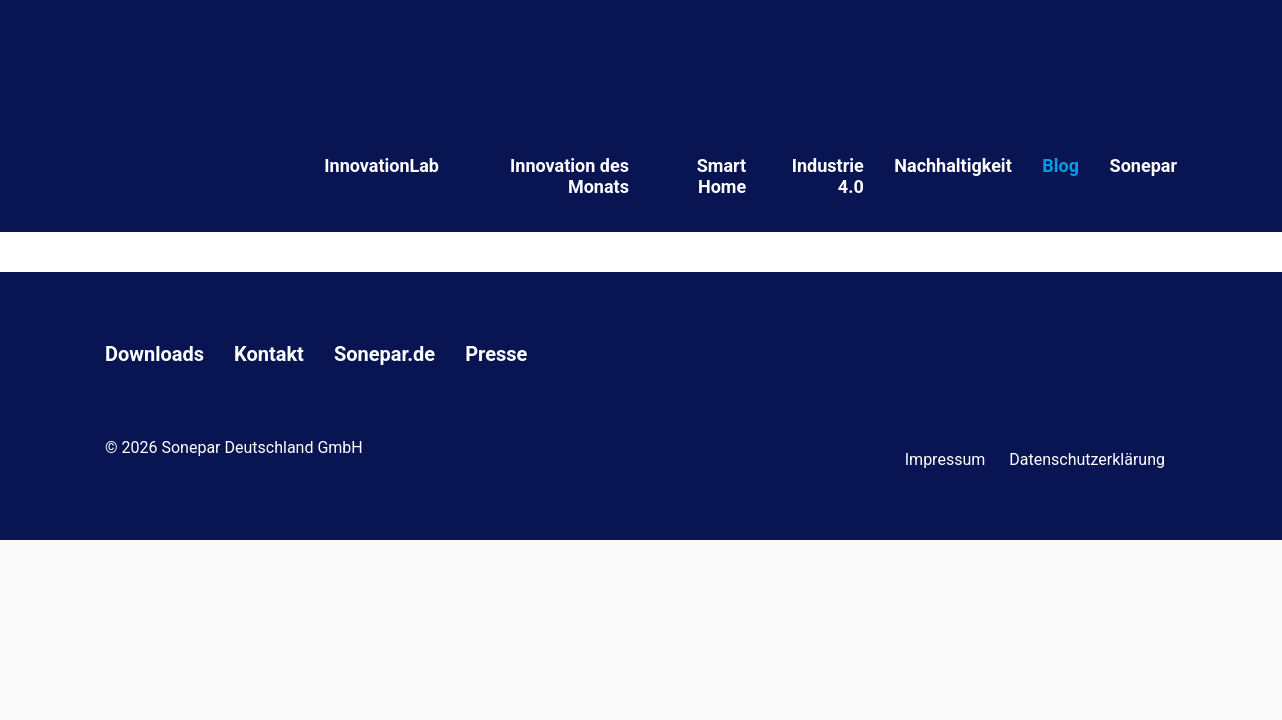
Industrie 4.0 (828, 176)
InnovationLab (381, 165)
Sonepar (1143, 165)
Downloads (154, 354)
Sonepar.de (384, 354)
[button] (44, 676)
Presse (496, 354)
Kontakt (269, 354)
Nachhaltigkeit (952, 165)
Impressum (945, 459)
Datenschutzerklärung (1087, 459)
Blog (1060, 165)
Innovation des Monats (569, 176)
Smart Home (721, 176)
